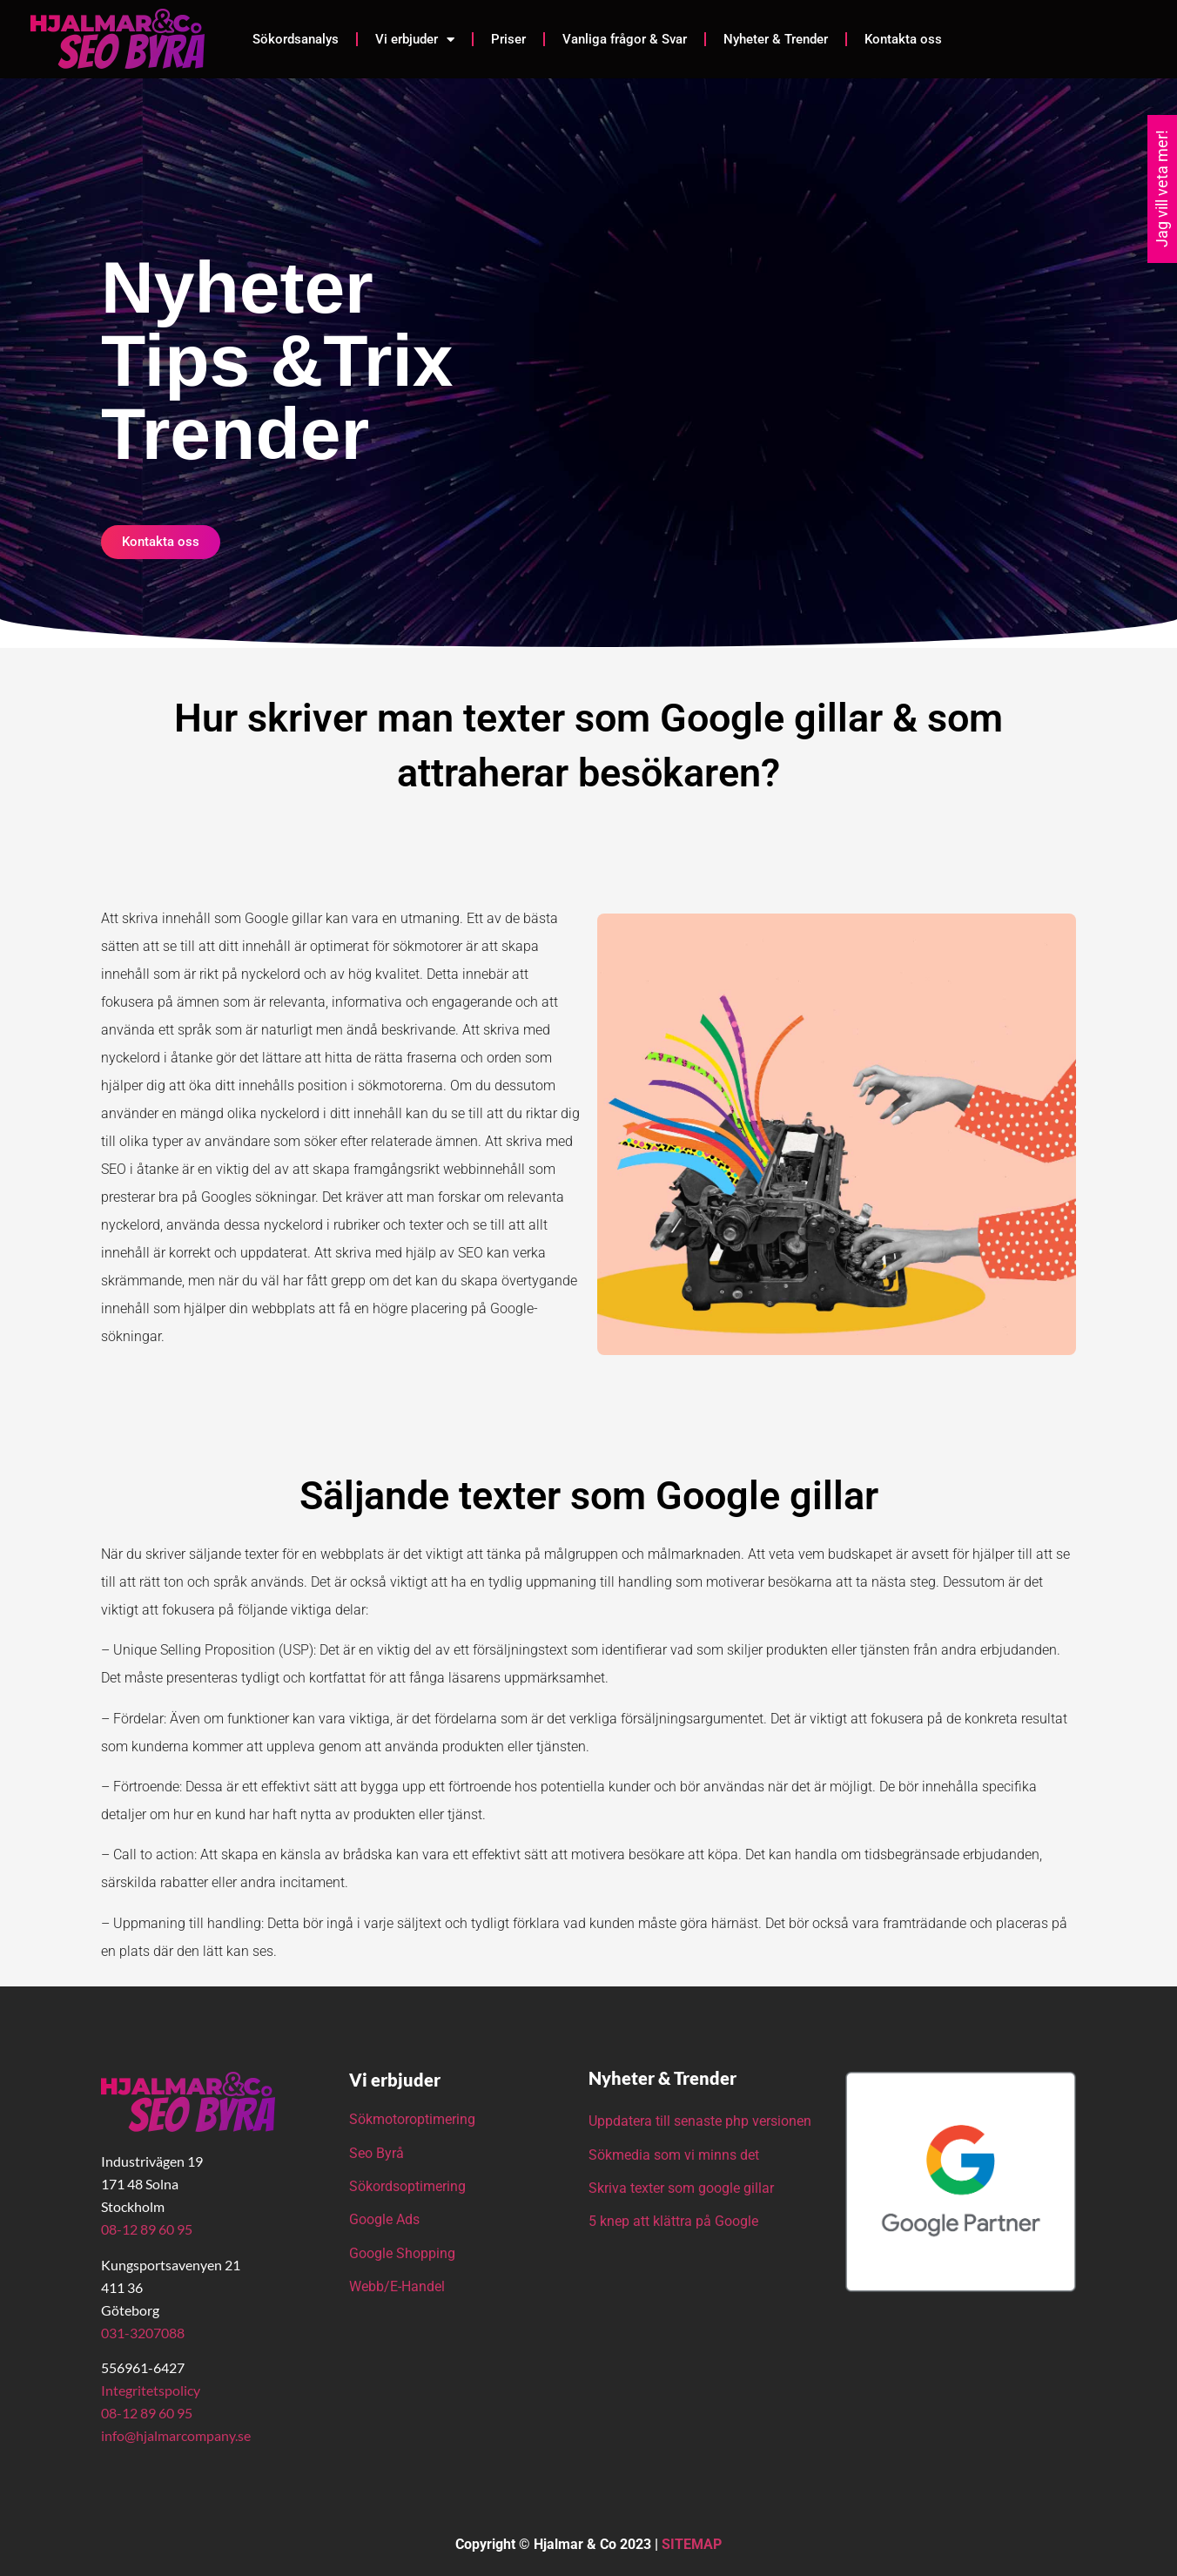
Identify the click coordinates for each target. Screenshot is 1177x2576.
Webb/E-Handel (397, 2286)
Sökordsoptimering (409, 2186)
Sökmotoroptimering (412, 2119)
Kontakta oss (903, 39)
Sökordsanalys (295, 39)
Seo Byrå (378, 2153)
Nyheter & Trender (775, 39)
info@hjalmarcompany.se (176, 2435)
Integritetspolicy (150, 2390)
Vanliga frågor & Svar (624, 39)
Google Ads (384, 2219)
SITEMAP (692, 2544)
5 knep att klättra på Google (673, 2221)
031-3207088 (143, 2332)
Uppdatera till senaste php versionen (699, 2121)
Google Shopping (402, 2253)
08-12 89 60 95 (146, 2229)
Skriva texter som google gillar (681, 2188)
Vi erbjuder (414, 39)
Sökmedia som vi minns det (673, 2155)
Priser (508, 39)
